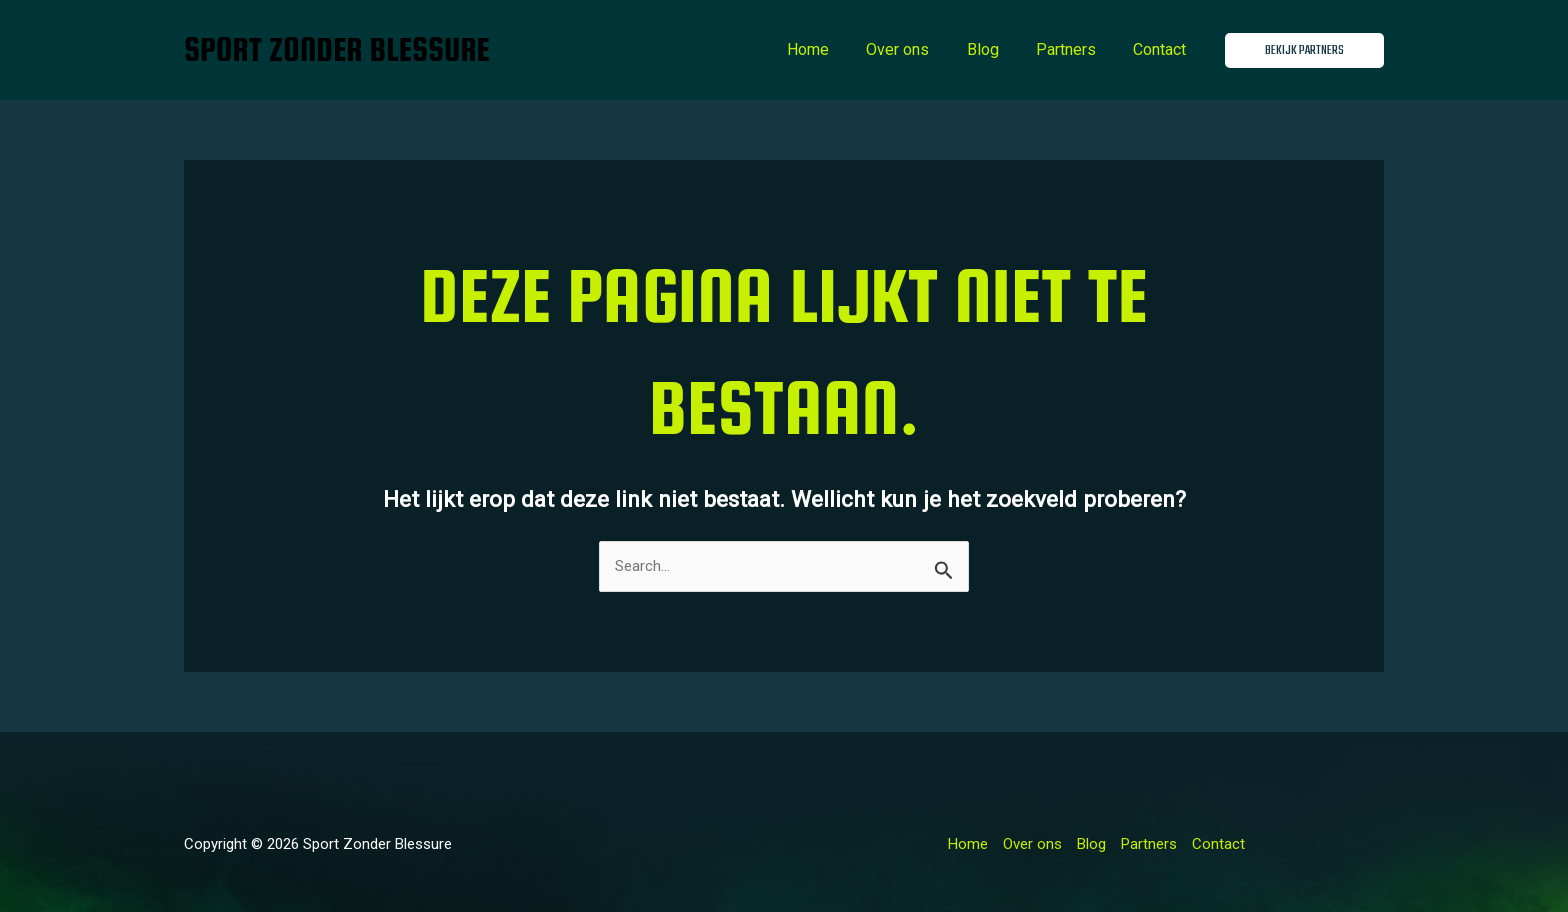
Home (832, 49)
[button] (1304, 50)
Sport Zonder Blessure (337, 49)
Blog (996, 49)
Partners (1074, 49)
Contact (1162, 49)
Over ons (916, 49)
